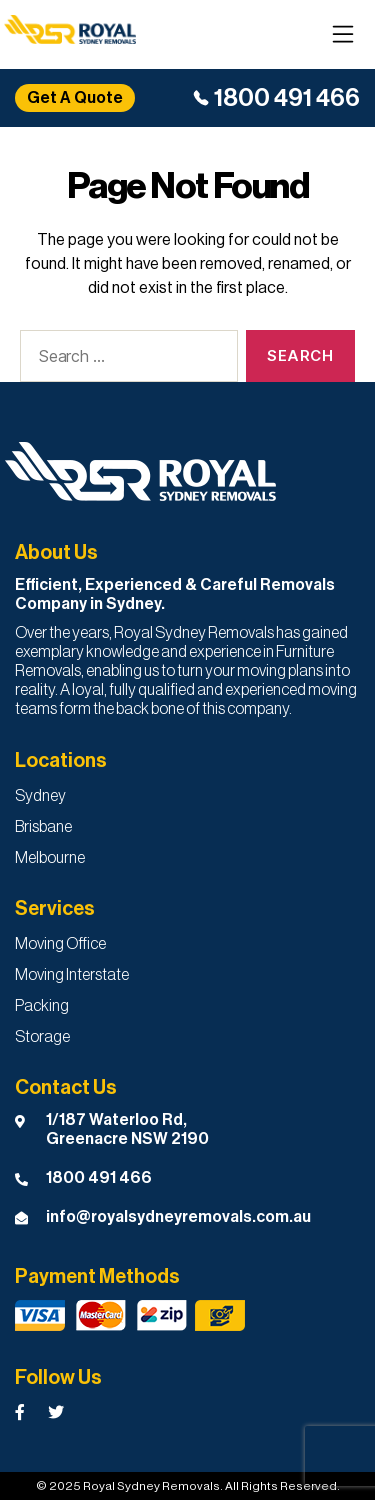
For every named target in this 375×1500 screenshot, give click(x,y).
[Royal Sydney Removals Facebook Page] (20, 1413)
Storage (42, 1037)
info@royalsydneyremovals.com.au (178, 1217)
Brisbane (43, 827)
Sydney (40, 796)
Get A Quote (75, 98)
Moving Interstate (72, 975)
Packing (42, 1006)
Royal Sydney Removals (151, 1486)
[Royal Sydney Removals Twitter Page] (56, 1413)
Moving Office (60, 944)
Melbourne (50, 858)
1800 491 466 (287, 98)
